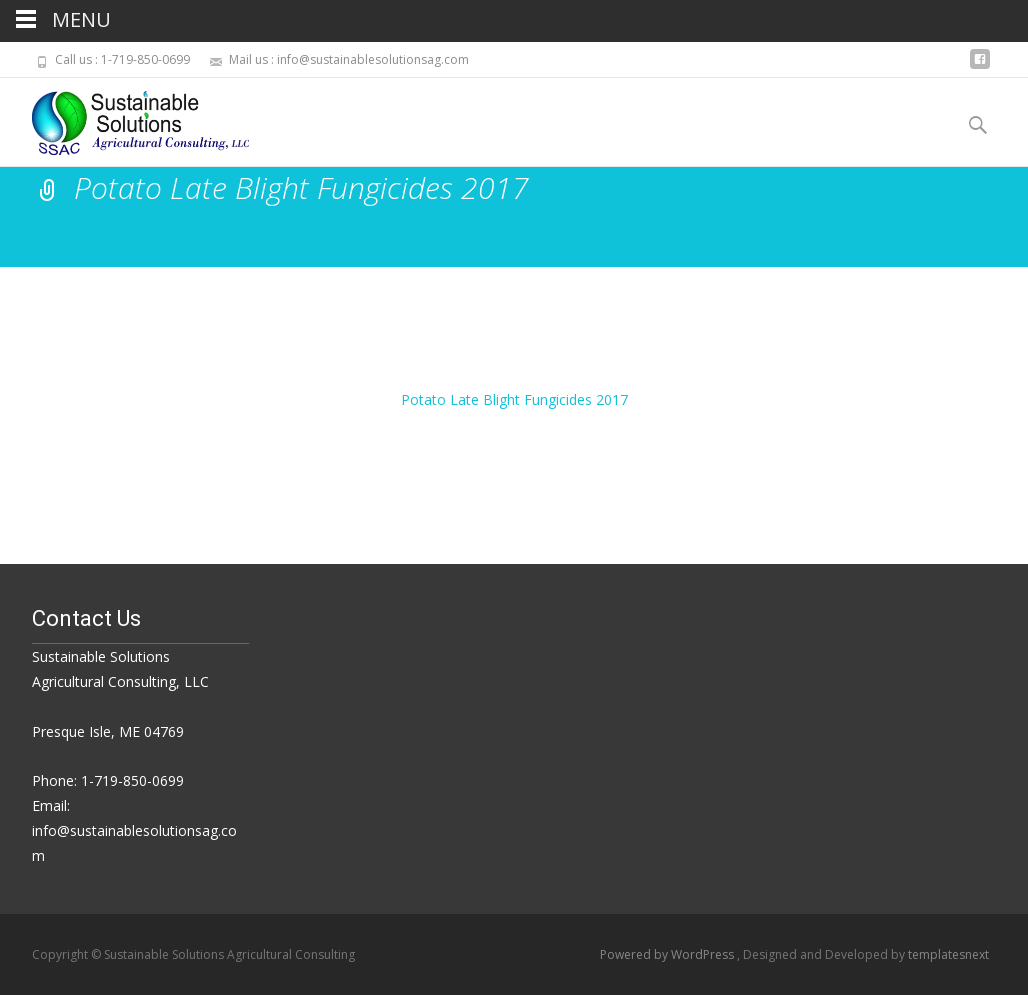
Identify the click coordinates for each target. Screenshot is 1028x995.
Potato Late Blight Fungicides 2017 (514, 399)
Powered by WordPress (668, 954)
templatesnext (948, 954)
